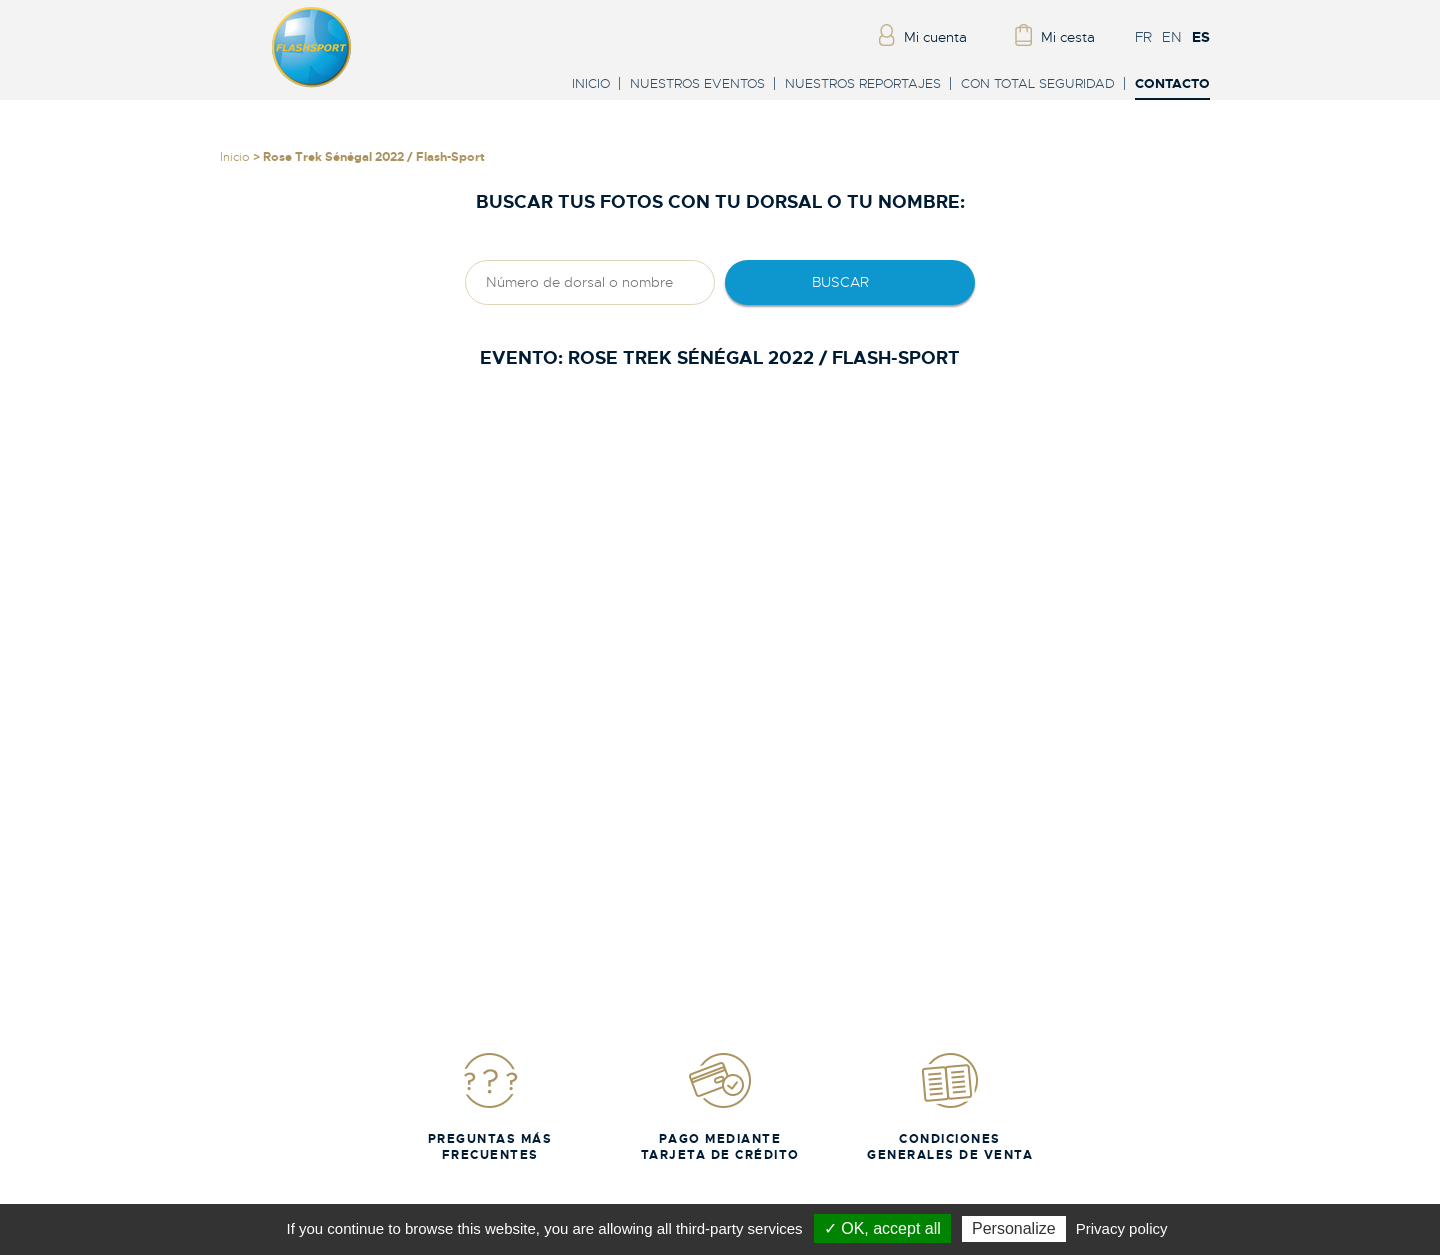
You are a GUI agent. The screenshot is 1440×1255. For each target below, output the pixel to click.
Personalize (1014, 1228)
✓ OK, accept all (882, 1228)
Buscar (840, 282)
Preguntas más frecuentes (490, 1106)
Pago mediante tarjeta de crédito (720, 1106)
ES (1201, 37)
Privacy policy (1122, 1228)
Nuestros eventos (697, 83)
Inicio (591, 83)
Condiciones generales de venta (950, 1106)
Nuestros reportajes (863, 83)
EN (1172, 37)
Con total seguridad (1038, 83)
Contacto (1172, 84)
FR (1143, 37)
